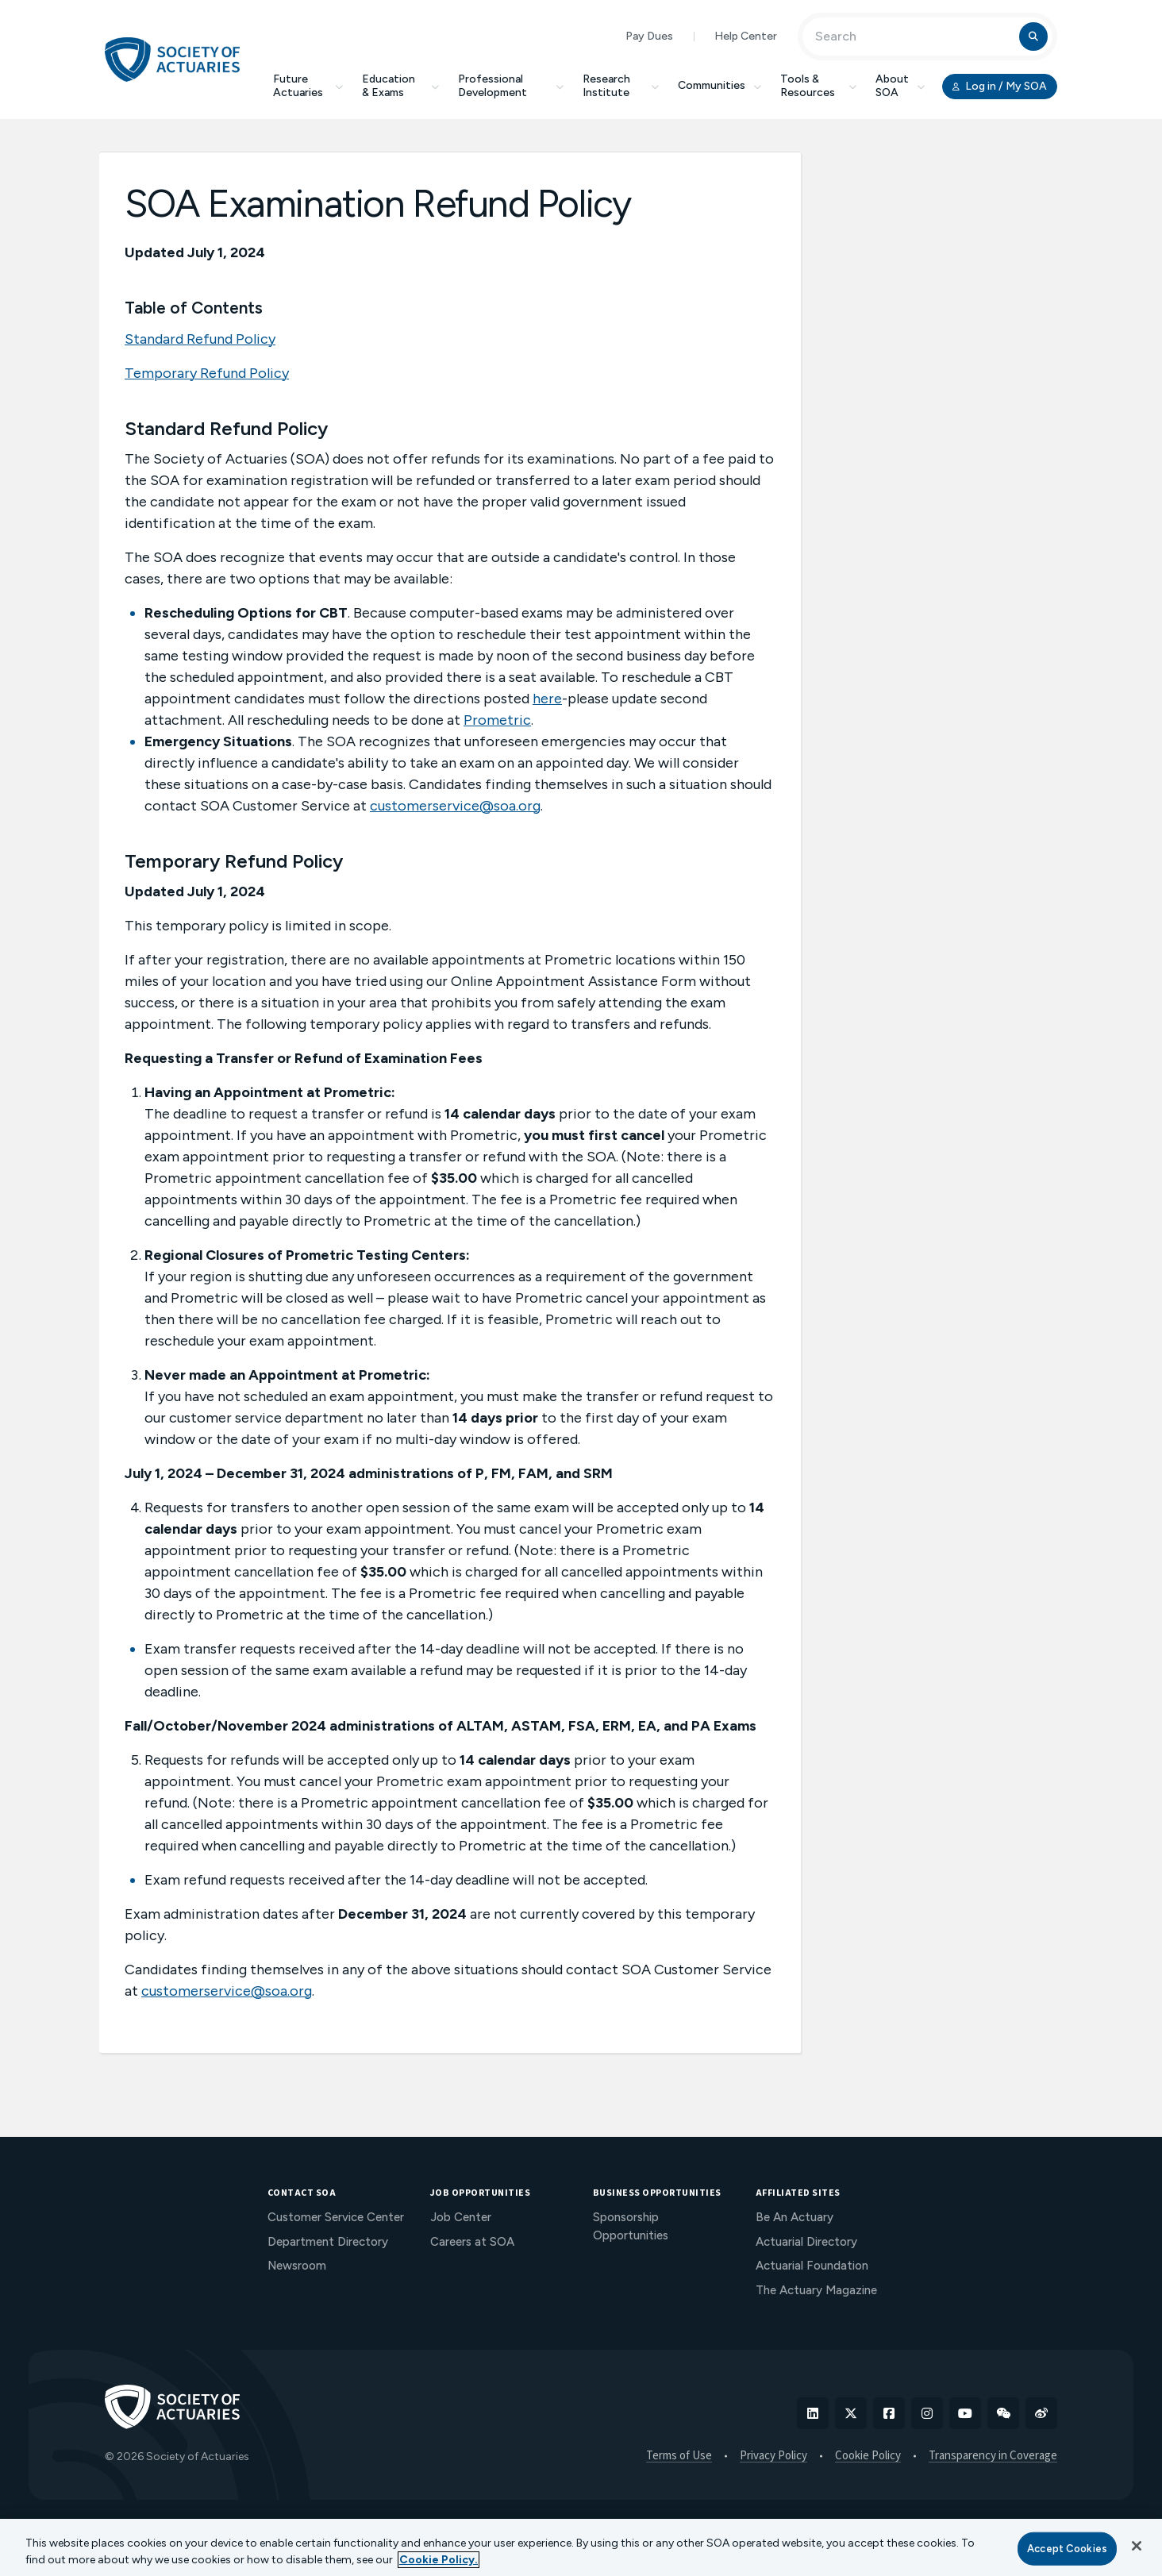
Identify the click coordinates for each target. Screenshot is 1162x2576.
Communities (719, 85)
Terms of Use (679, 2456)
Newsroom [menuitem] (296, 2265)
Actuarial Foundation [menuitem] (812, 2265)
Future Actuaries (308, 85)
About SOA (900, 85)
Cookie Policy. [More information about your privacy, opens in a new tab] (438, 2559)
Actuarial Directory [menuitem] (806, 2242)
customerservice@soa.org (455, 805)
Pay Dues (649, 36)
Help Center (745, 36)
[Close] (1136, 2545)
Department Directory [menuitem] (327, 2242)
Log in (999, 86)
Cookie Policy (868, 2456)
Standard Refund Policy (200, 339)
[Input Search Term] (913, 36)
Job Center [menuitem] (460, 2217)
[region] (581, 2547)
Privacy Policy (773, 2456)
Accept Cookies (1067, 2549)
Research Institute (621, 85)
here (547, 698)
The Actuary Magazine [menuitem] (816, 2290)
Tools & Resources (818, 85)
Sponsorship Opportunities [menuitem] (630, 2226)
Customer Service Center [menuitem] (335, 2217)
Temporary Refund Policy (207, 373)
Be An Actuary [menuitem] (794, 2217)
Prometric (497, 720)
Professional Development (511, 85)
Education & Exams (400, 85)
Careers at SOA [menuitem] (472, 2242)
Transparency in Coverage (993, 2456)
